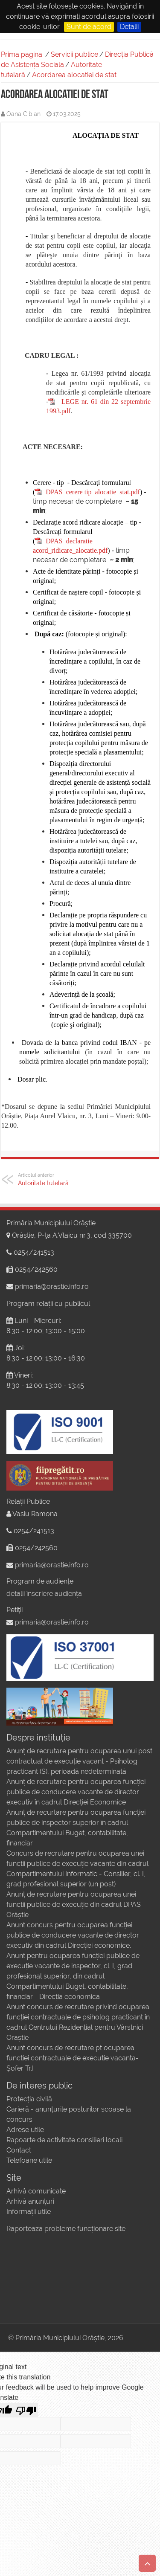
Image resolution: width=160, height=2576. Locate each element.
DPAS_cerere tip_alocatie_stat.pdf (93, 492)
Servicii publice (74, 54)
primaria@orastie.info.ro (52, 1286)
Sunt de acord (89, 27)
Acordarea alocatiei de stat (74, 75)
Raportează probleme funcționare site (65, 2229)
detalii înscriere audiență (44, 1594)
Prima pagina (21, 54)
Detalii (129, 27)
